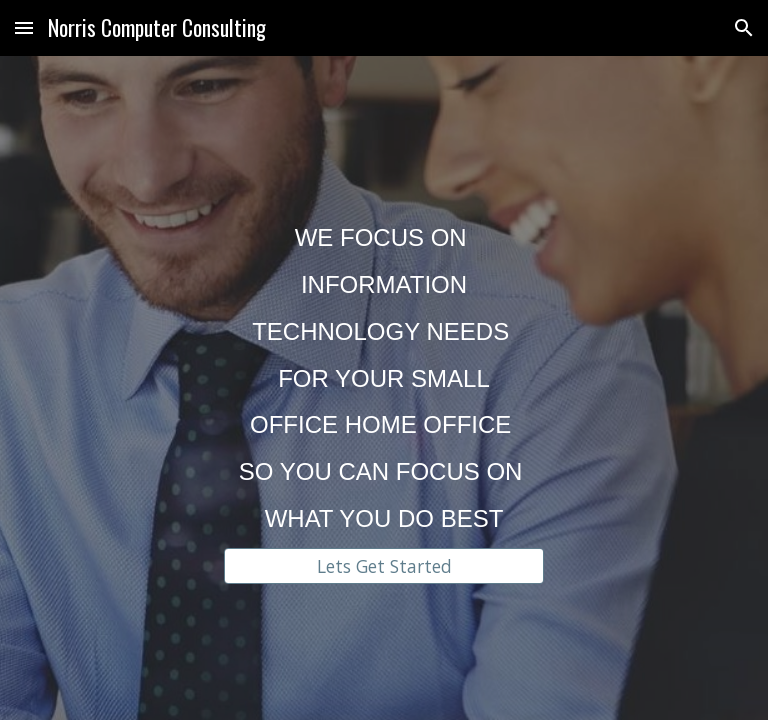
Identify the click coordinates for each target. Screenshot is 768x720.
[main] (383, 370)
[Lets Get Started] (383, 565)
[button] (24, 27)
